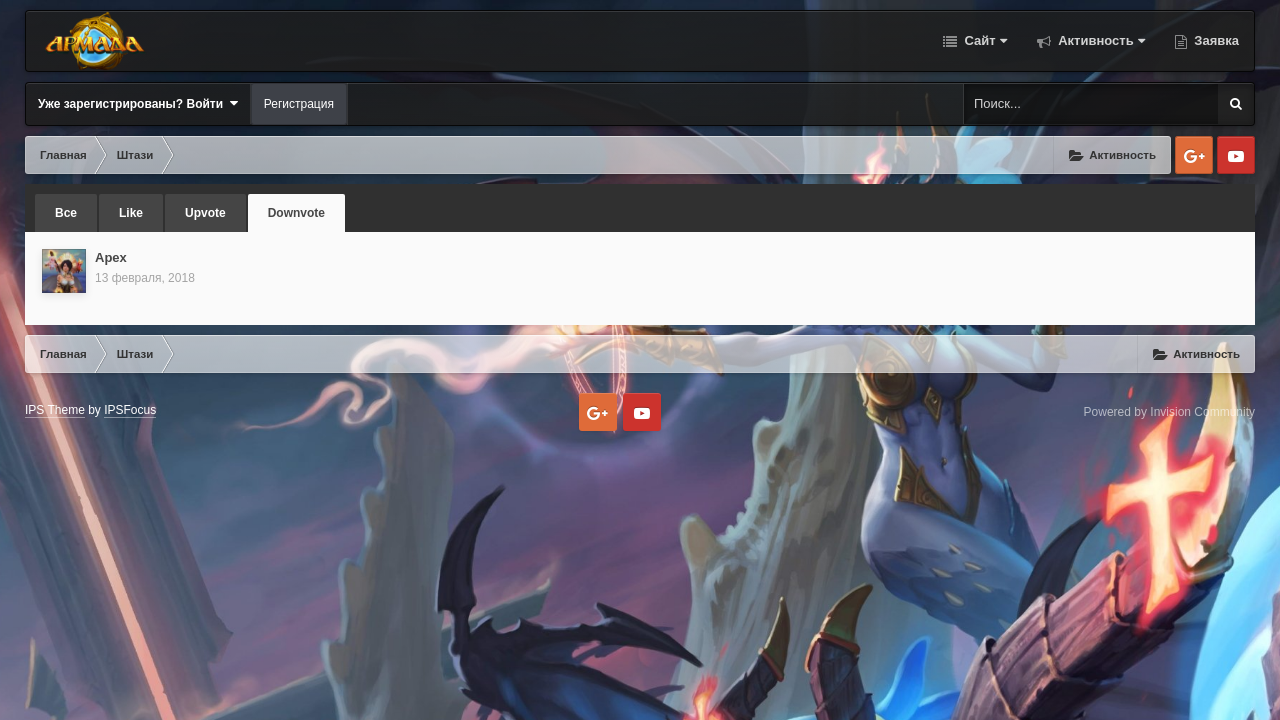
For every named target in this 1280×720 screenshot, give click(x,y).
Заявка (1215, 40)
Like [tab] (131, 213)
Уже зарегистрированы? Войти (138, 103)
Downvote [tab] (296, 213)
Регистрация (299, 104)
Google (1194, 155)
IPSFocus (130, 410)
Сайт (984, 40)
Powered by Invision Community (1169, 412)
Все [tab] (66, 213)
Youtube (1236, 155)
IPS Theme (55, 410)
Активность (1100, 40)
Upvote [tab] (205, 213)
